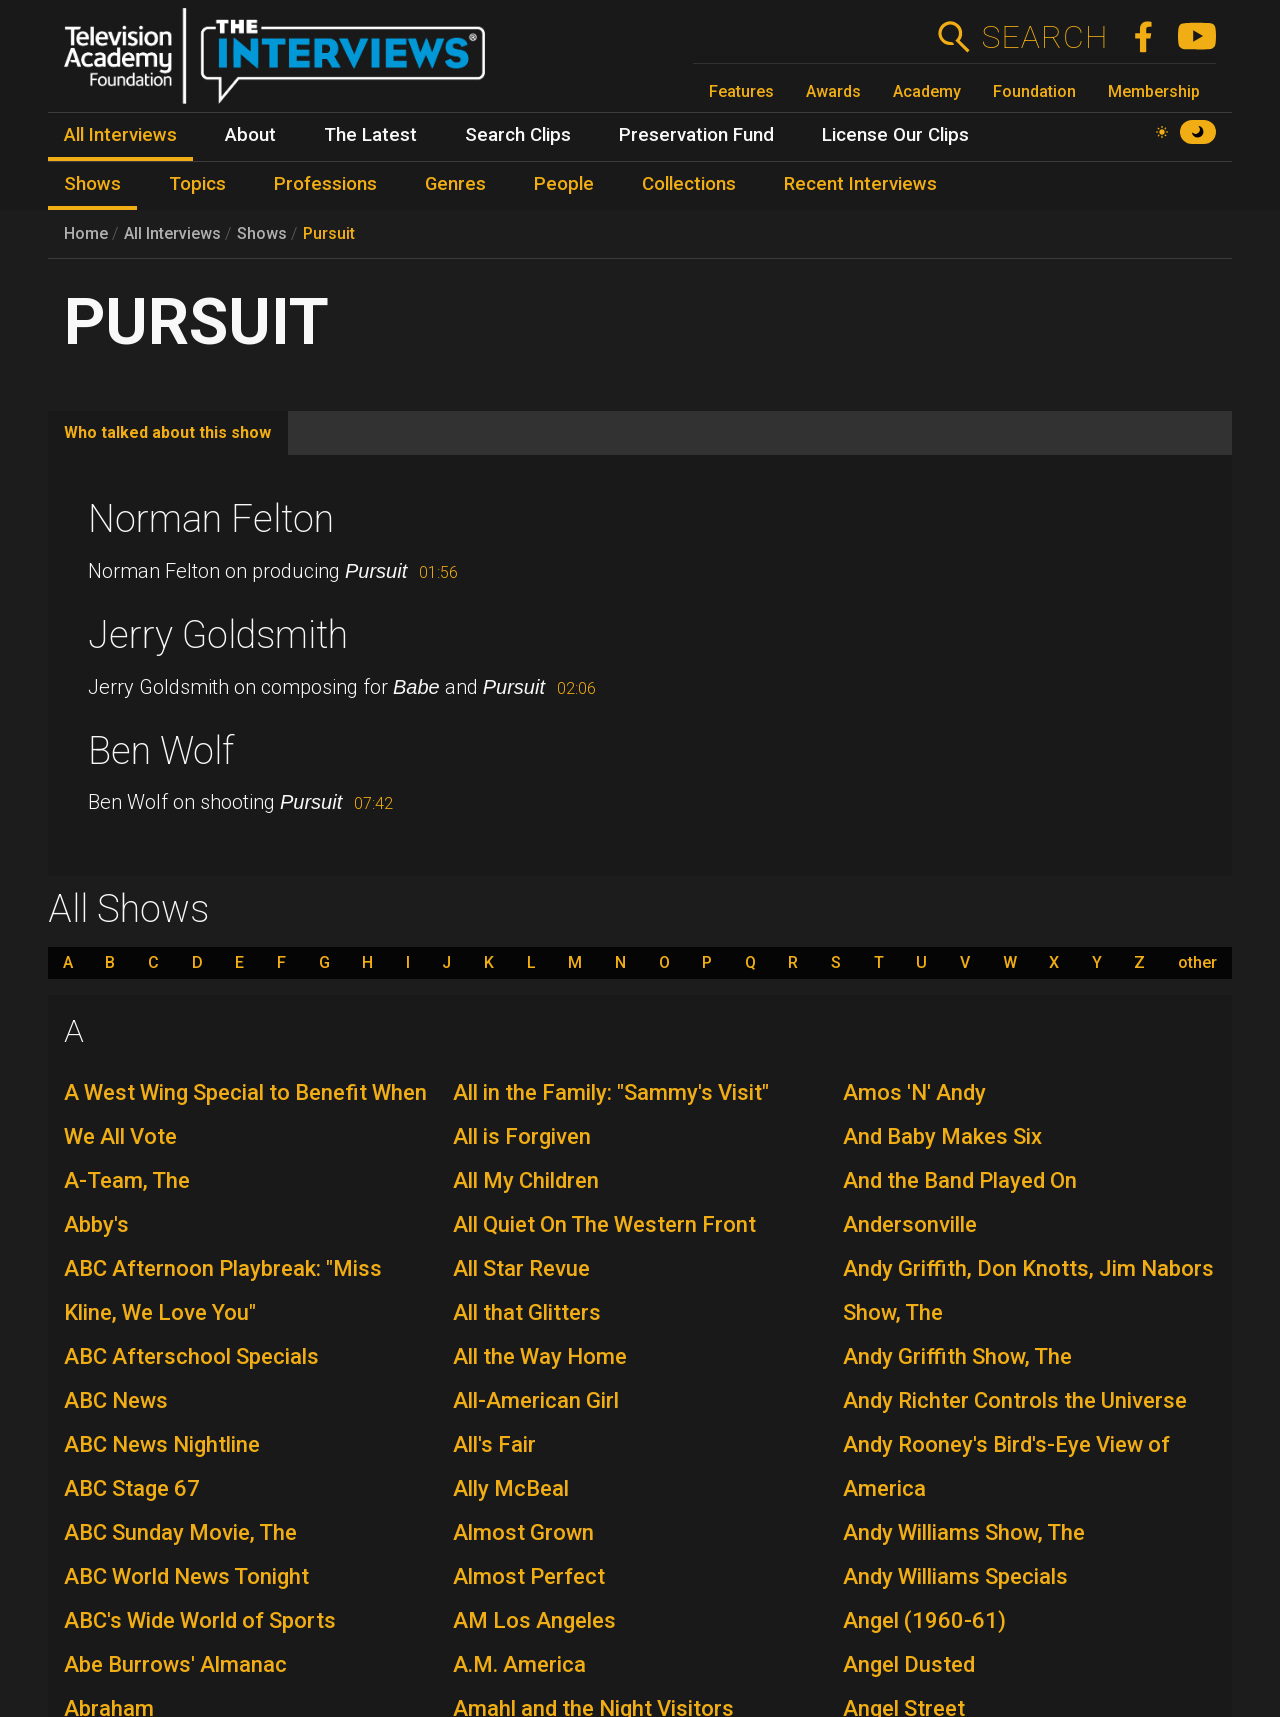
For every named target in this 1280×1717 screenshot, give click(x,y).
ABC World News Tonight (186, 1576)
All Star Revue (521, 1268)
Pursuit (329, 233)
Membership (1154, 91)
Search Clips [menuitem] (518, 135)
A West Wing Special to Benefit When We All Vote (245, 1114)
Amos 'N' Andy (914, 1092)
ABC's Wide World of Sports (200, 1620)
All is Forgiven (522, 1136)
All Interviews (172, 233)
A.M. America (519, 1664)
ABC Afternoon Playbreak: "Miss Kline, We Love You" (223, 1290)
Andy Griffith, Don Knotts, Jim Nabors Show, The (1028, 1290)
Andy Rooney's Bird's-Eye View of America (1006, 1466)
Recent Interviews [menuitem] (860, 184)
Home (86, 233)
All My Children (526, 1180)
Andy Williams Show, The (964, 1532)
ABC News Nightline (162, 1444)
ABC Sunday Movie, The (180, 1532)
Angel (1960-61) (924, 1620)
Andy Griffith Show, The (957, 1356)
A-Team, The (127, 1180)
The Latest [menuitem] (370, 135)
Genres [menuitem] (455, 184)
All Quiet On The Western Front (604, 1224)
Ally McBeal (511, 1488)
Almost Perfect (529, 1576)
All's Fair (494, 1444)
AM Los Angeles (534, 1620)
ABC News (116, 1400)
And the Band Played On (960, 1180)
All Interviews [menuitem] (120, 135)
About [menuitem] (250, 135)
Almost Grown (523, 1532)
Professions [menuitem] (325, 184)
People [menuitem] (564, 184)
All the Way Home (540, 1356)
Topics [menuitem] (197, 184)
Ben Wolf (161, 751)
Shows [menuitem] (92, 184)
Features (741, 91)
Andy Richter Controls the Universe (1015, 1400)
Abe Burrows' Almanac (175, 1664)
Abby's (96, 1224)
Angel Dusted (909, 1664)
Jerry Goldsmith (218, 635)
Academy (927, 91)
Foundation (1034, 91)
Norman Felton (211, 519)
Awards (833, 91)
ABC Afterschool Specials (191, 1356)
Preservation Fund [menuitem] (696, 135)
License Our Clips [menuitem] (895, 135)
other (1197, 963)
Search (1044, 37)
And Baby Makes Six (942, 1136)
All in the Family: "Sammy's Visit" (611, 1092)
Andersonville (910, 1224)
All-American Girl (536, 1400)
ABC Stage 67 (132, 1488)
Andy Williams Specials (955, 1576)
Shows (262, 233)
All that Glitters (527, 1312)
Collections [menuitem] (689, 184)
